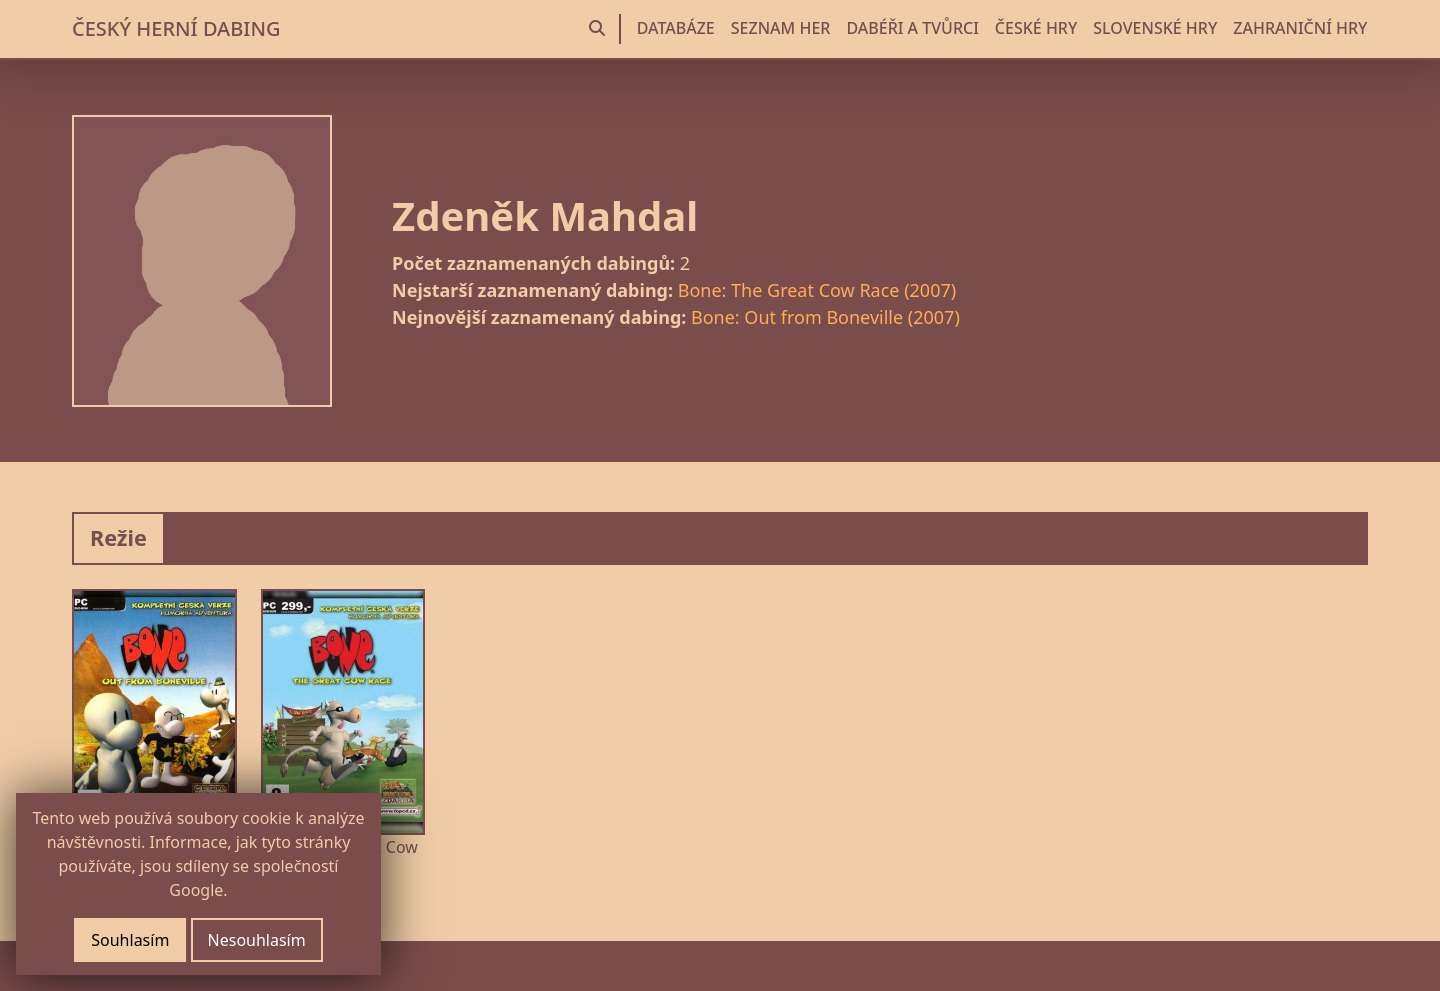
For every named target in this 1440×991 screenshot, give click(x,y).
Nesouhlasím (257, 940)
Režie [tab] (118, 537)
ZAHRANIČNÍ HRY (1300, 28)
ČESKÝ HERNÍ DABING (176, 28)
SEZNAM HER (781, 28)
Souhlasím (130, 940)
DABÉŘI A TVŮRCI (912, 28)
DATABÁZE (676, 28)
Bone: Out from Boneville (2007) (825, 317)
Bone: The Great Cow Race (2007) (817, 290)
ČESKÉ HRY (1036, 28)
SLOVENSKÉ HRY (1155, 28)
